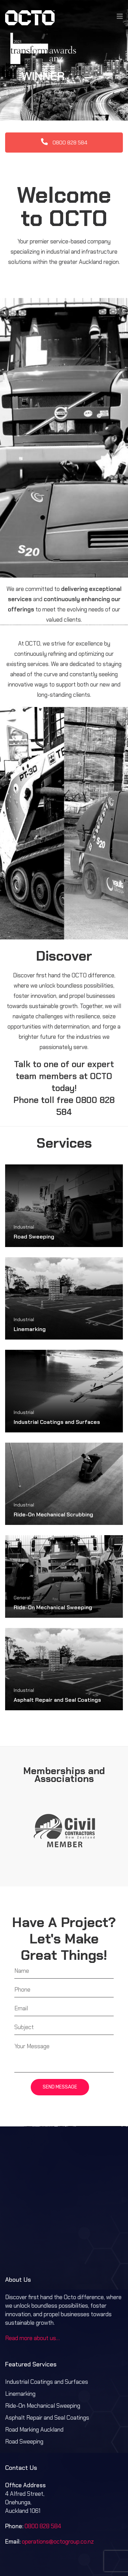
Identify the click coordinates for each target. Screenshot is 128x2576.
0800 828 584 (64, 101)
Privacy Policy (89, 2549)
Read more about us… (32, 2297)
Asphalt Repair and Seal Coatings (57, 1658)
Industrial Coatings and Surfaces (57, 1381)
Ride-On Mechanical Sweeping (53, 1566)
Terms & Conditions (45, 2549)
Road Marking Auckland (34, 2388)
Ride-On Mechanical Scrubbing (53, 1473)
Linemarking (30, 1288)
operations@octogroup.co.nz (58, 2500)
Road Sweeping (34, 1195)
